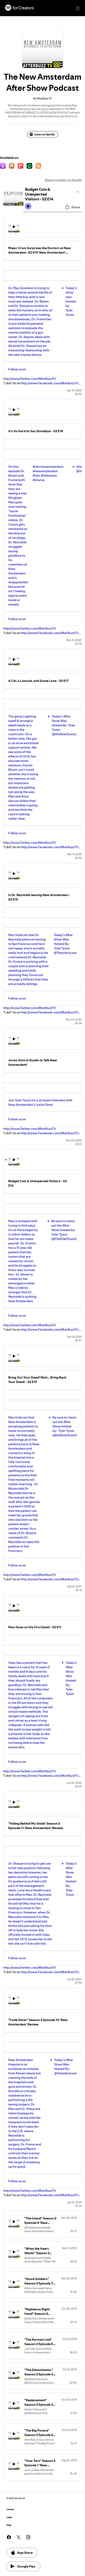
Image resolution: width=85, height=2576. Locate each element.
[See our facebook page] (8, 2537)
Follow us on (17, 369)
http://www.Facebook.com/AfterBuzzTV (49, 383)
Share (72, 207)
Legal (9, 2517)
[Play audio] (78, 191)
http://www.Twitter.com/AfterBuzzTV (29, 378)
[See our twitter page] (18, 2537)
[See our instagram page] (28, 2537)
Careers (10, 2509)
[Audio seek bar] (52, 212)
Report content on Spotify (63, 180)
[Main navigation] (77, 8)
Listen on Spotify (42, 134)
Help (8, 2525)
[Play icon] (28, 206)
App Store (22, 2552)
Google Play (23, 2566)
